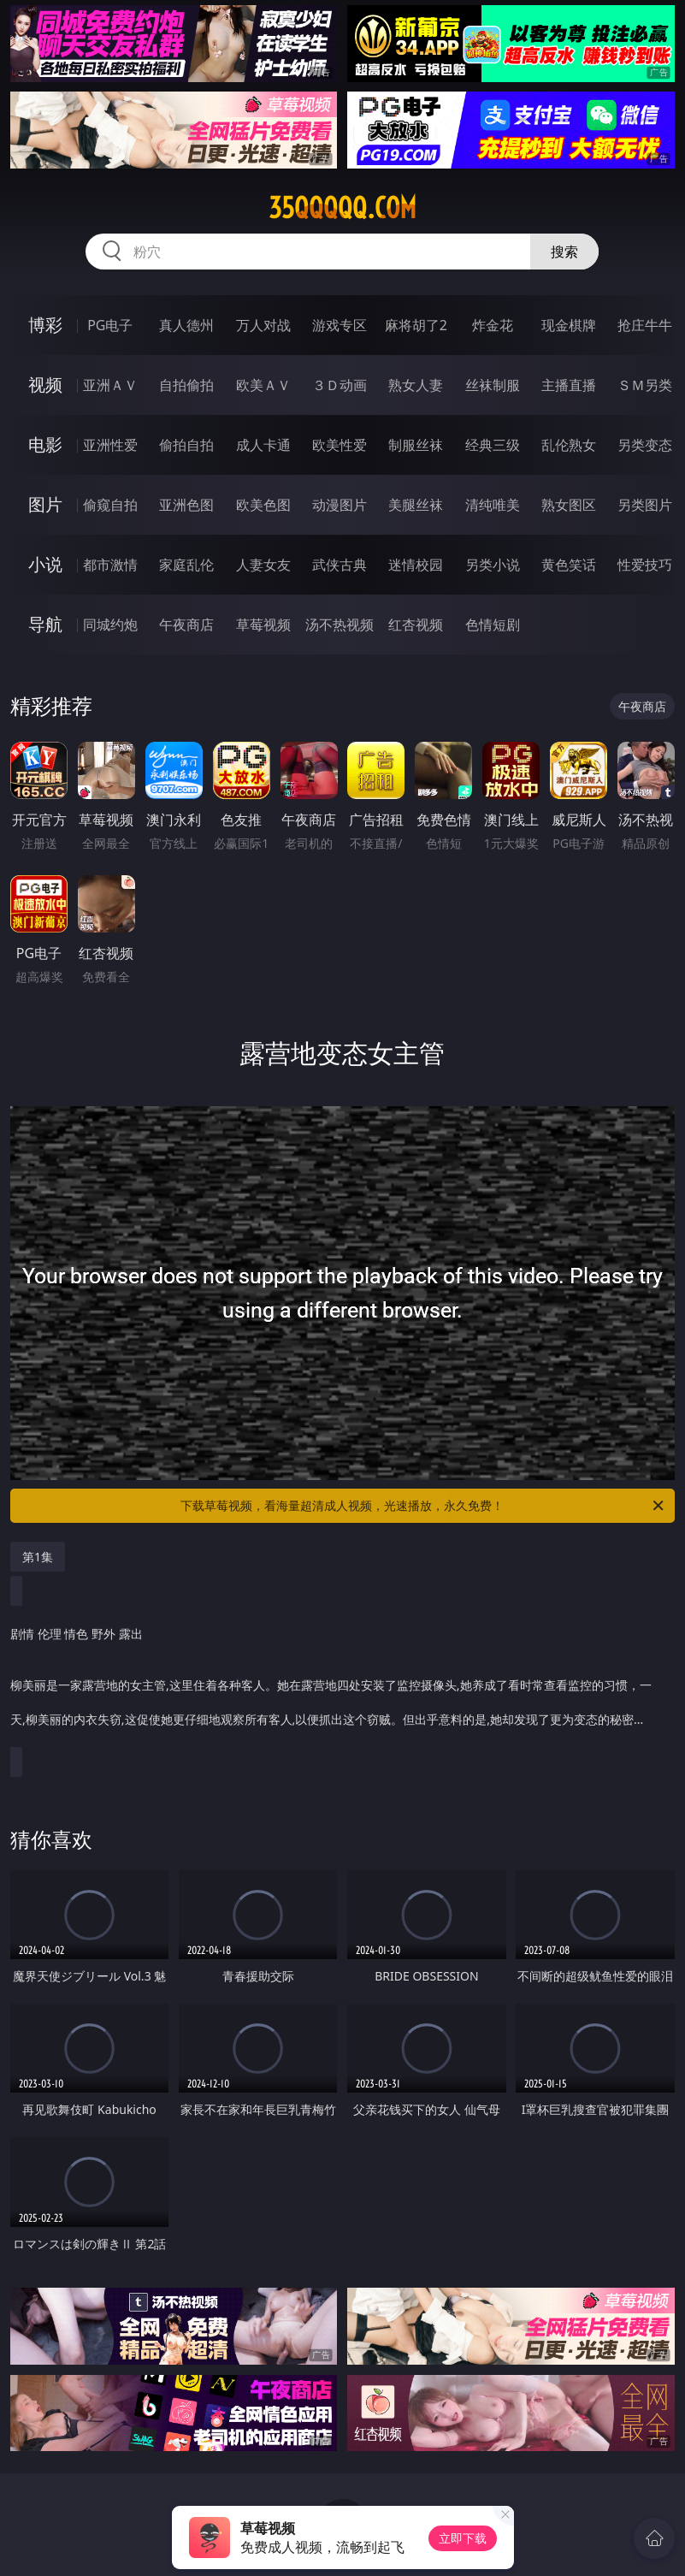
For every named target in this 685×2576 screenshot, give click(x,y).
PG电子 (110, 325)
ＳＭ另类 (644, 385)
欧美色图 (263, 504)
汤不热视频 (339, 624)
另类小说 (492, 564)
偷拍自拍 (186, 444)
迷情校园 (415, 564)
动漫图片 (339, 504)
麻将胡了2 (416, 325)
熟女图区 (568, 504)
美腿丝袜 (415, 504)
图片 (45, 504)
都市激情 (110, 564)
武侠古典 (339, 564)
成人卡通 (263, 444)
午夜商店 (186, 624)
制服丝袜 (415, 444)
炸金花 (492, 325)
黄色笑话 (568, 564)
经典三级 (492, 444)
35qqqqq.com (342, 208)
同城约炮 (110, 624)
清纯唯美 (492, 504)
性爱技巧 (644, 564)
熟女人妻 (415, 385)
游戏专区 (339, 325)
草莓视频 (263, 624)
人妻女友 (263, 564)
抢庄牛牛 (644, 325)
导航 (45, 624)
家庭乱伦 (186, 564)
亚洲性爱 (110, 444)
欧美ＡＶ (263, 385)
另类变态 (644, 444)
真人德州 (186, 325)
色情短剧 (492, 624)
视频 (45, 384)
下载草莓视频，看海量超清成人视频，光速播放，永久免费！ (422, 1505)
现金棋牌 (568, 325)
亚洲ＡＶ (110, 385)
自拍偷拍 (186, 385)
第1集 (37, 1557)
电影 (45, 444)
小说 (45, 564)
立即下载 (463, 2538)
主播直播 (568, 385)
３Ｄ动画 (339, 385)
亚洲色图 (186, 504)
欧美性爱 (339, 444)
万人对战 (263, 325)
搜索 (564, 251)
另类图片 (644, 504)
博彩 (45, 324)
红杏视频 (415, 624)
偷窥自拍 (110, 504)
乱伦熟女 (568, 444)
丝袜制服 (492, 385)
